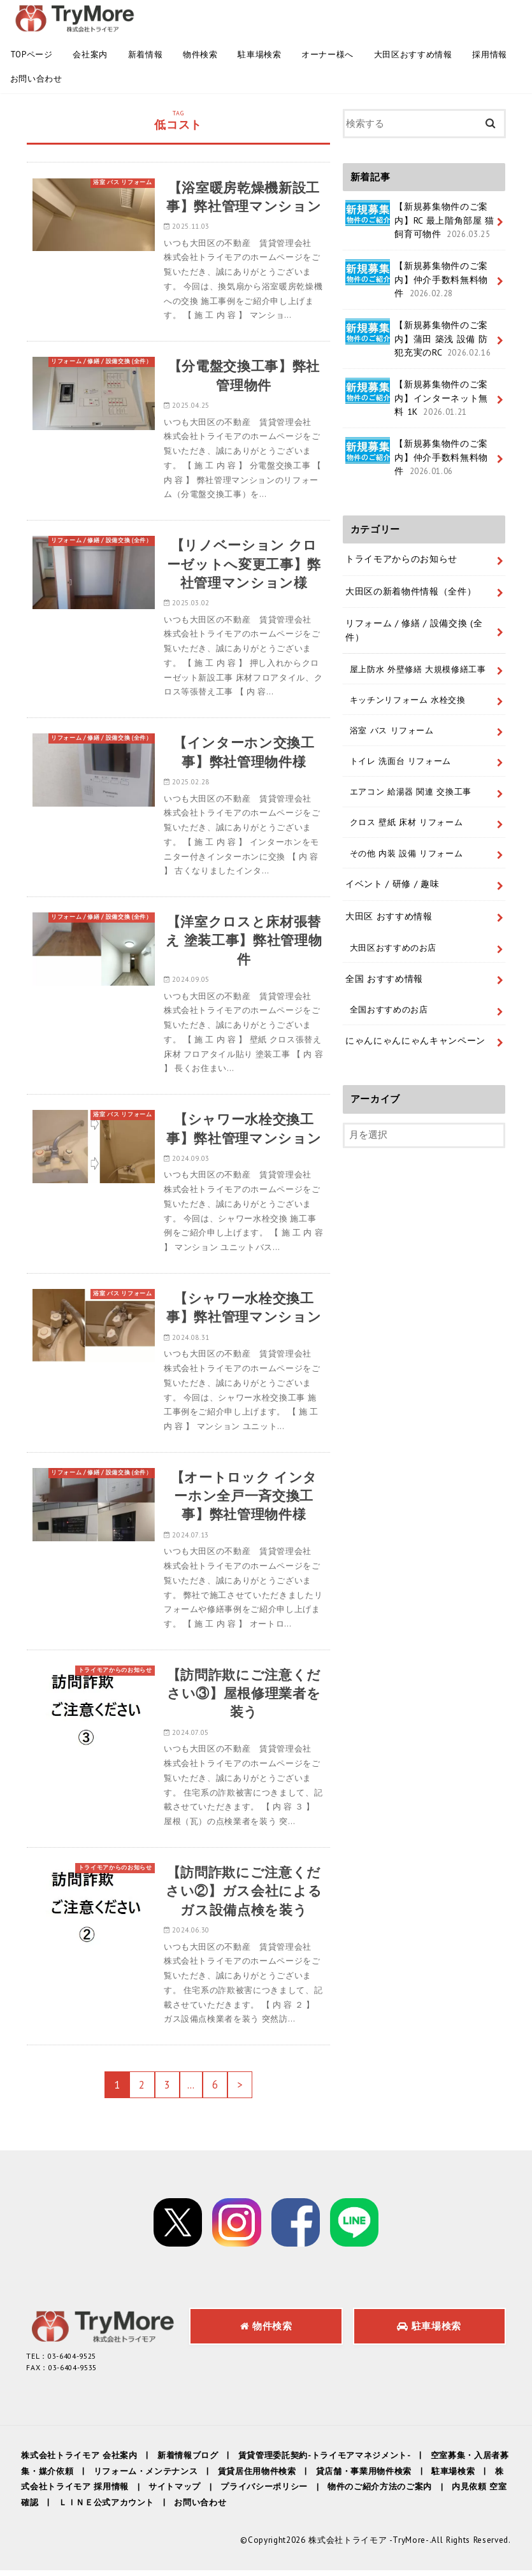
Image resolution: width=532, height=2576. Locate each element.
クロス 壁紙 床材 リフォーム (406, 819)
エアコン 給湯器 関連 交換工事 (410, 789)
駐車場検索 (259, 54)
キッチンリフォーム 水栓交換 (407, 697)
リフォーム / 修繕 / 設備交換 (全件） (413, 628)
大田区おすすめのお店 (392, 943)
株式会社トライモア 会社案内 (79, 2461)
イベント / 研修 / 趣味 (392, 880)
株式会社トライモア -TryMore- (369, 2545)
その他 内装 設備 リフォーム (406, 849)
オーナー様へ (327, 54)
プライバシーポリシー (264, 2492)
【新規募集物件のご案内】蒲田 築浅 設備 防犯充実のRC (419, 337)
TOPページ (31, 54)
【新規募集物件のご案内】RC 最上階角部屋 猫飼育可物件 (419, 220)
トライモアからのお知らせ (401, 557)
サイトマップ (174, 2492)
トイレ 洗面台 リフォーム (400, 758)
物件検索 (200, 54)
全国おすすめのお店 (388, 1005)
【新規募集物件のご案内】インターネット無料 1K (416, 397)
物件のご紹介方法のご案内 (379, 2492)
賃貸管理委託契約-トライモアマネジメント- (324, 2461)
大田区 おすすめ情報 (389, 912)
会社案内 (90, 54)
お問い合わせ (36, 78)
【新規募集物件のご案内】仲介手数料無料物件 (416, 279)
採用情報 (489, 54)
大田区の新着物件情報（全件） (410, 589)
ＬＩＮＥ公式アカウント (106, 2508)
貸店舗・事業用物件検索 (363, 2477)
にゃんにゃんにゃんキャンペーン (415, 1036)
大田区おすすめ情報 (413, 54)
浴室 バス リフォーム (391, 727)
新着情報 (145, 54)
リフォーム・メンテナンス (145, 2477)
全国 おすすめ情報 (384, 974)
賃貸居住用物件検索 (256, 2477)
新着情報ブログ (188, 2461)
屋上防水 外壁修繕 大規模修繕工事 (417, 666)
